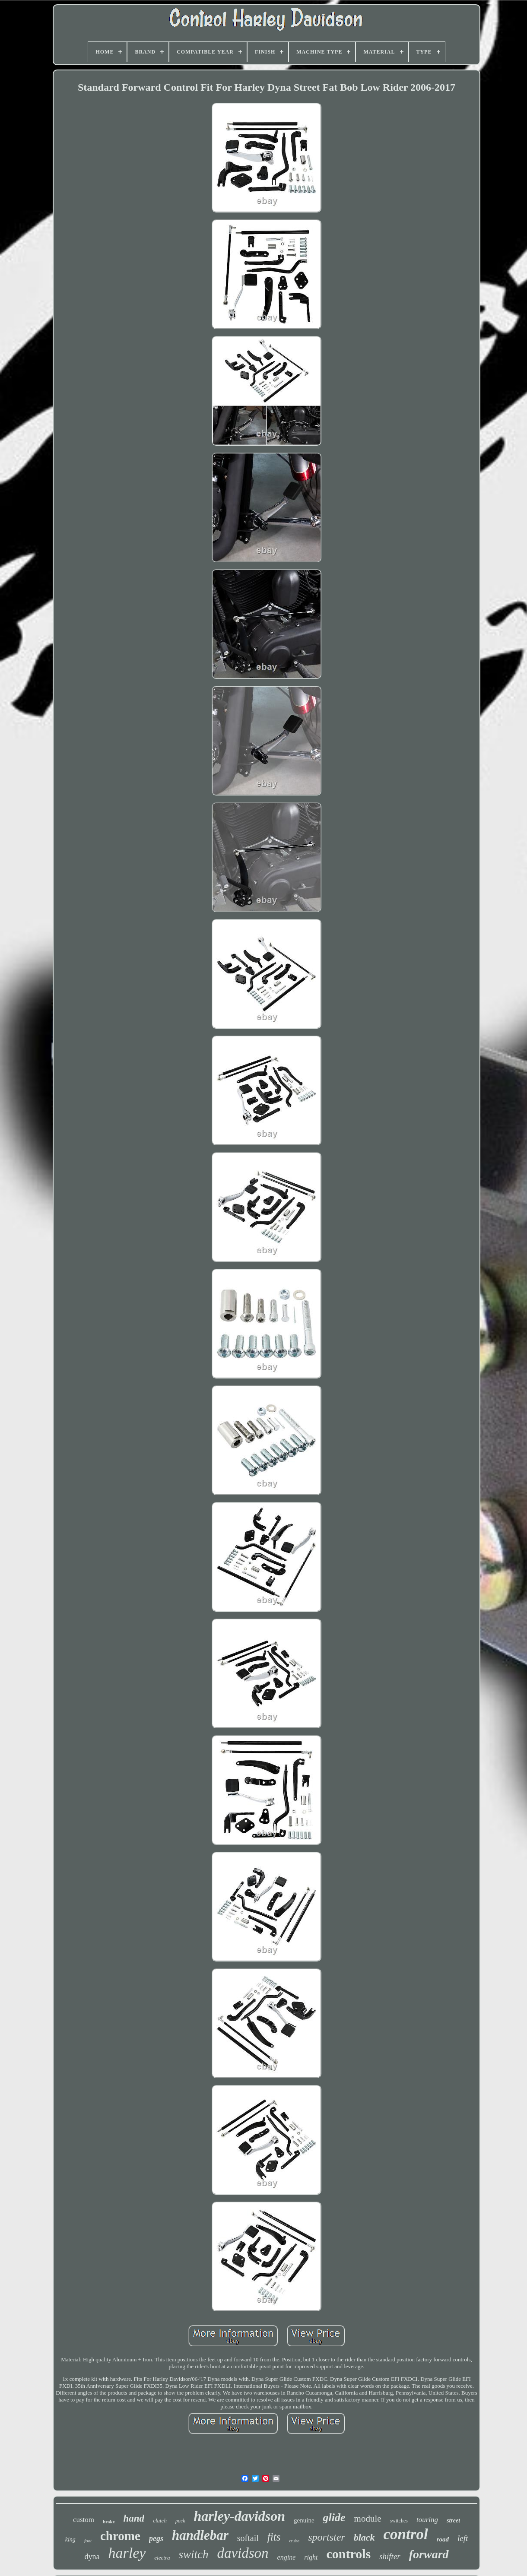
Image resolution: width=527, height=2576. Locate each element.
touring (427, 2520)
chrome (120, 2536)
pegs (156, 2538)
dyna (91, 2556)
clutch (160, 2520)
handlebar (200, 2535)
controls (348, 2554)
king (70, 2539)
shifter (389, 2556)
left (462, 2538)
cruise (294, 2540)
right (310, 2557)
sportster (326, 2537)
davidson (242, 2553)
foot (88, 2540)
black (364, 2537)
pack (180, 2521)
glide (334, 2517)
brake (109, 2521)
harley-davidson (240, 2516)
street (453, 2520)
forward (429, 2554)
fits (274, 2537)
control (406, 2534)
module (367, 2518)
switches (399, 2521)
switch (193, 2554)
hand (134, 2518)
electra (162, 2557)
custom (83, 2520)
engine (286, 2557)
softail (248, 2538)
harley (127, 2553)
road (443, 2539)
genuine (304, 2520)
